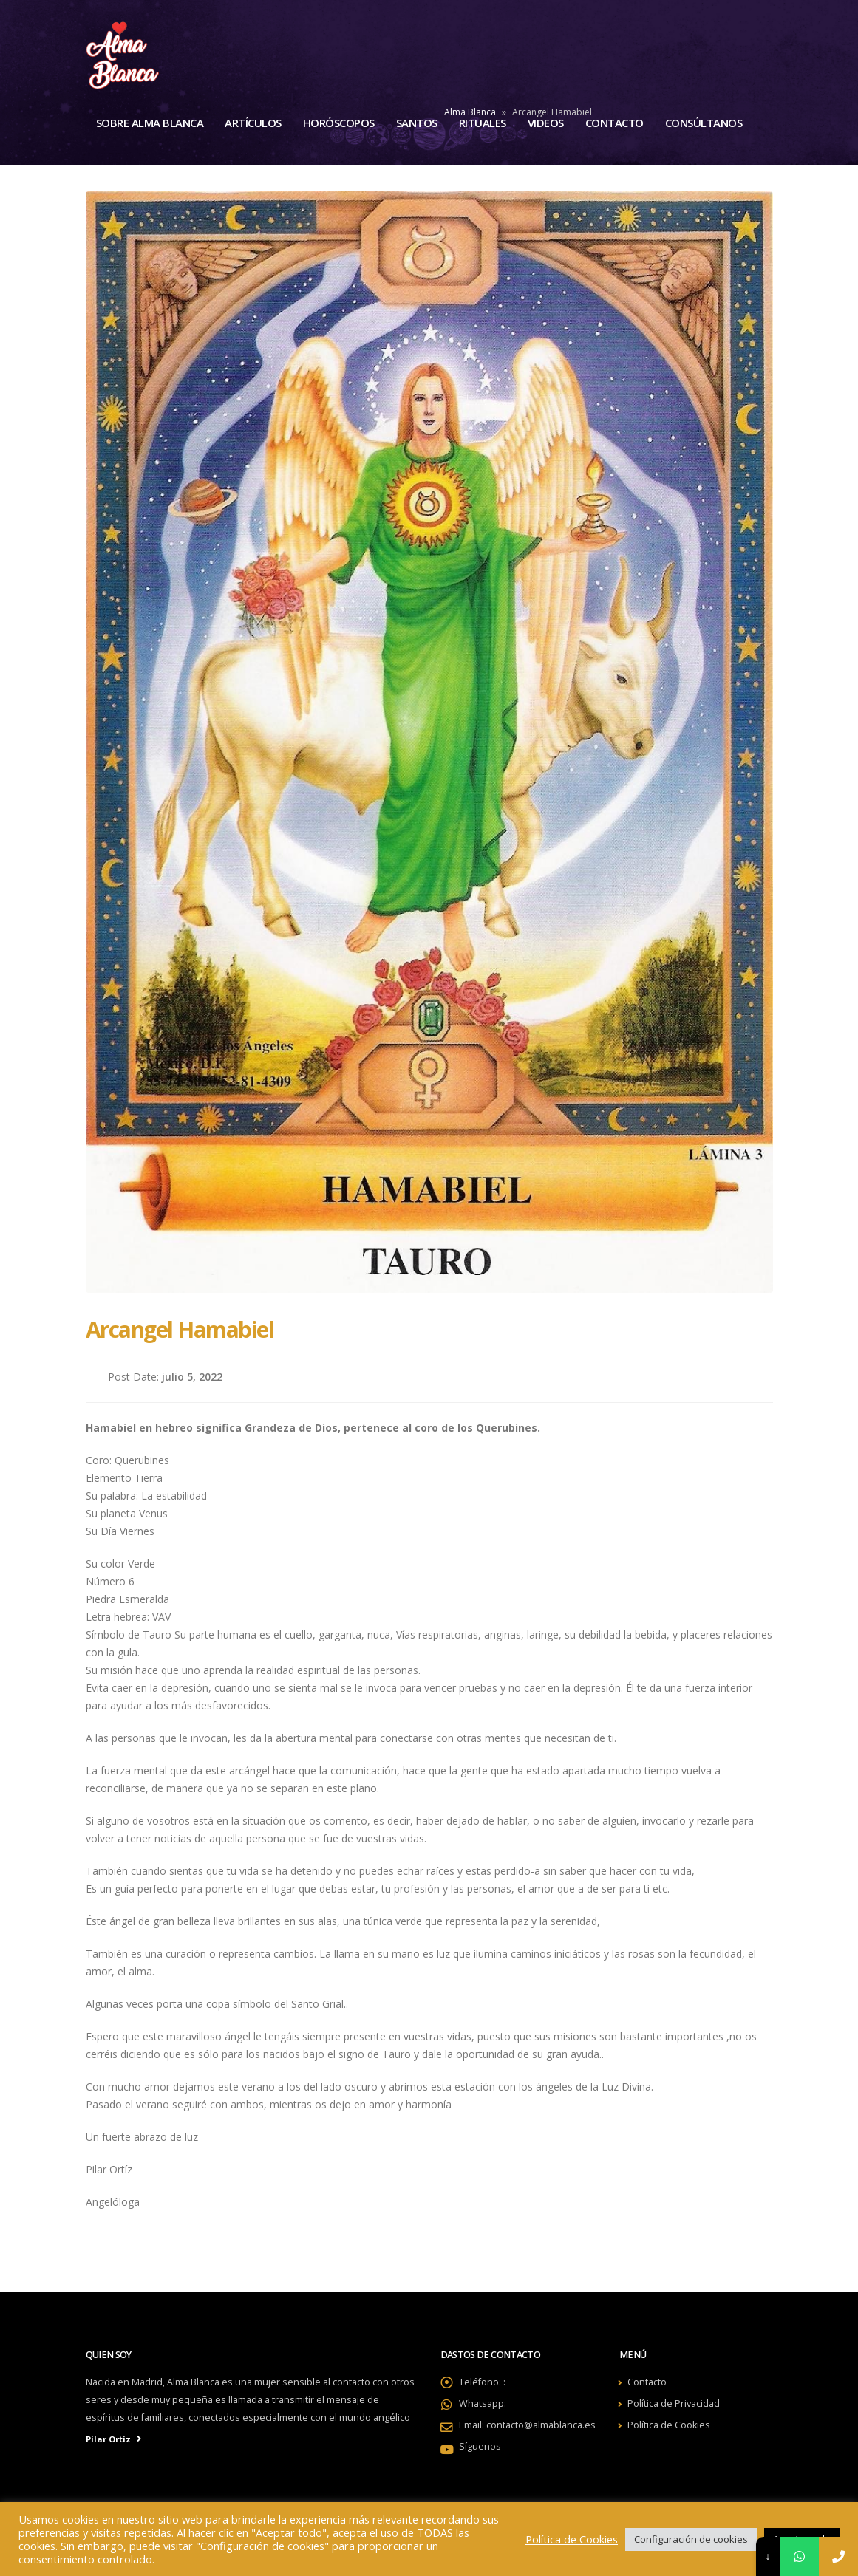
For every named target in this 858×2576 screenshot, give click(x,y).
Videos (546, 122)
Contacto (614, 122)
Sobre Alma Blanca (150, 122)
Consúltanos (704, 122)
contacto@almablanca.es (541, 2425)
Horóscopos (339, 122)
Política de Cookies (668, 2425)
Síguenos (480, 2446)
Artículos (253, 122)
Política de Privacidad (673, 2403)
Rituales (482, 122)
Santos (416, 122)
